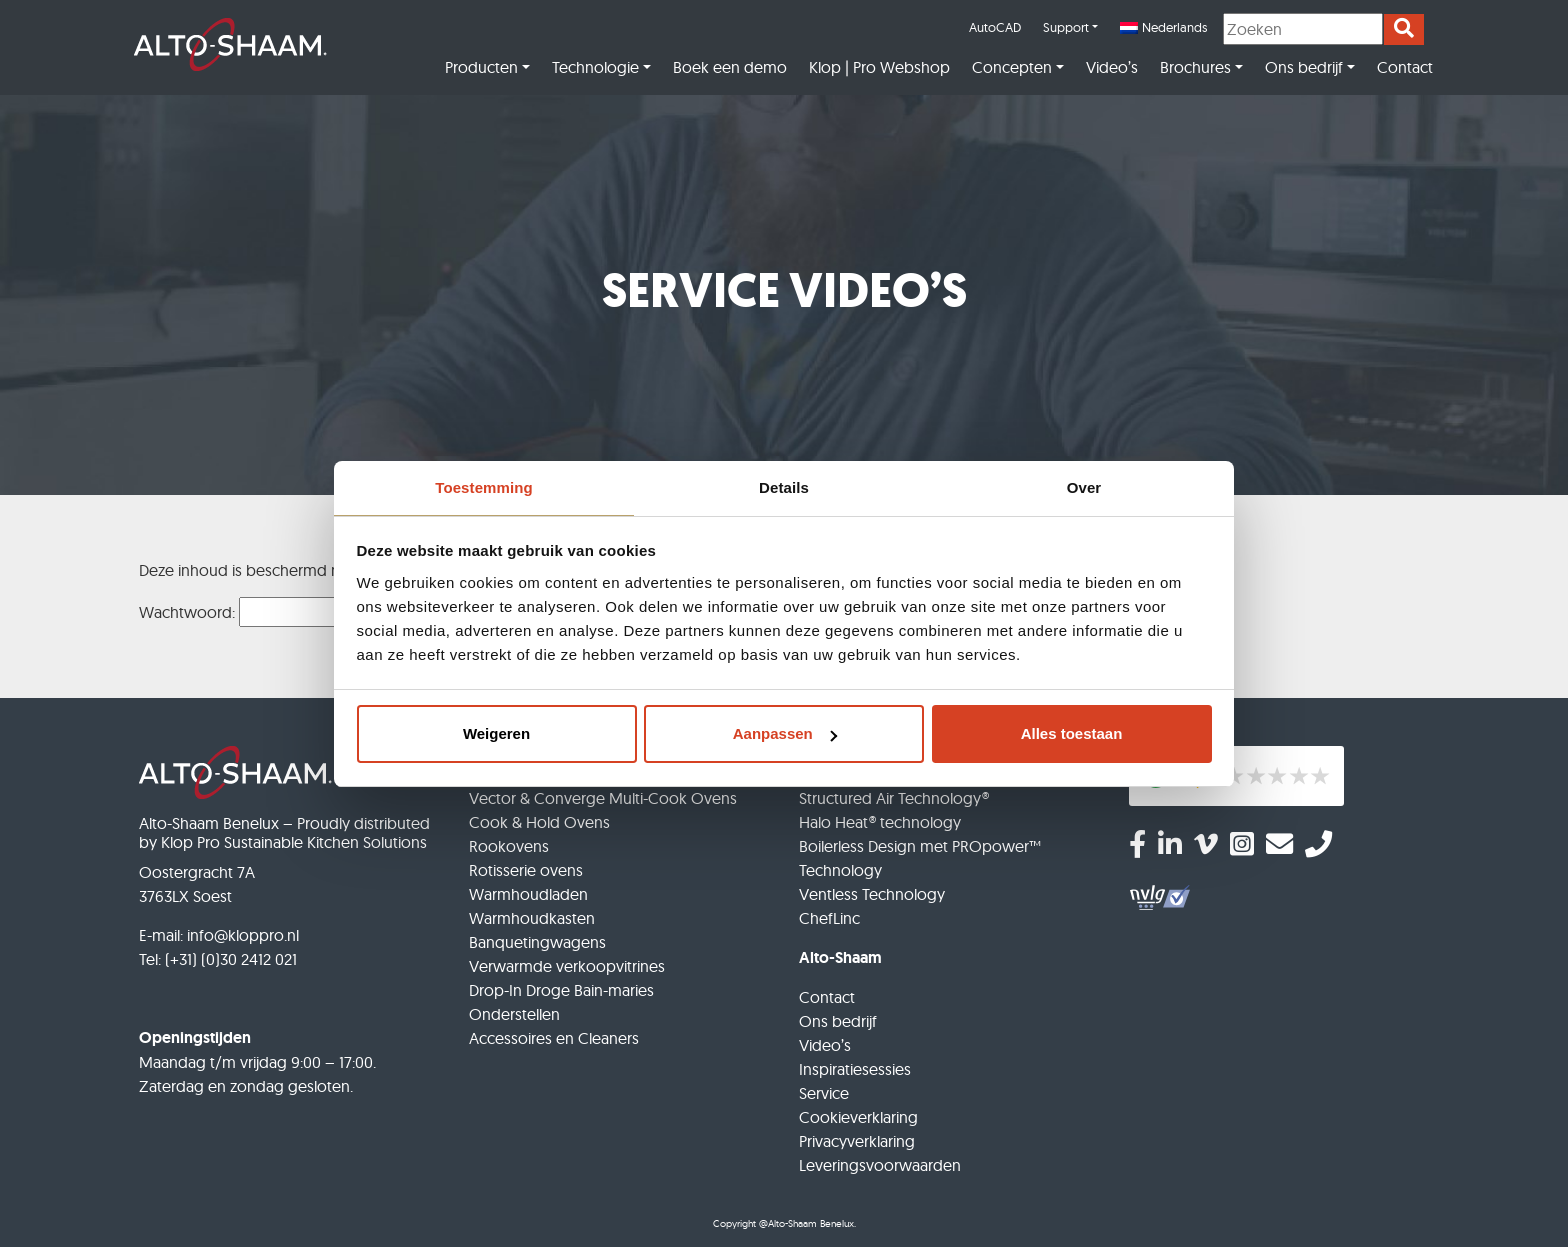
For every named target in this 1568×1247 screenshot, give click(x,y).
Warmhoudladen (528, 894)
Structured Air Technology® (894, 798)
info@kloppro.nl (243, 935)
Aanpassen (785, 733)
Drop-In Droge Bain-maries (561, 990)
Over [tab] (1084, 487)
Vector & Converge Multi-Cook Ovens (603, 798)
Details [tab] (784, 487)
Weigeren (496, 733)
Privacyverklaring (857, 1141)
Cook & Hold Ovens (539, 822)
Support (1066, 27)
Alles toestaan (1072, 733)
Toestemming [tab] (484, 487)
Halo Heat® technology (880, 822)
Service (824, 1093)
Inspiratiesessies (855, 1069)
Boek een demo (730, 67)
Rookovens (509, 846)
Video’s (1112, 67)
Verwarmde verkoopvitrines (567, 966)
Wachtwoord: (269, 612)
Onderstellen (514, 1014)
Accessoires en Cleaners (554, 1038)
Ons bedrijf (1304, 67)
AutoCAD (995, 27)
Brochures (1195, 67)
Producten (481, 67)
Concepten (1012, 67)
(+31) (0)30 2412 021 (231, 959)
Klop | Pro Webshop (879, 67)
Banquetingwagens (537, 942)
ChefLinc (829, 918)
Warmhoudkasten (532, 918)
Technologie (595, 67)
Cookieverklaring (858, 1117)
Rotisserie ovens (526, 870)
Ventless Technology (872, 894)
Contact (1405, 67)
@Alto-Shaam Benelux (806, 1223)
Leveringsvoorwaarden (880, 1165)
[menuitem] (1163, 28)
